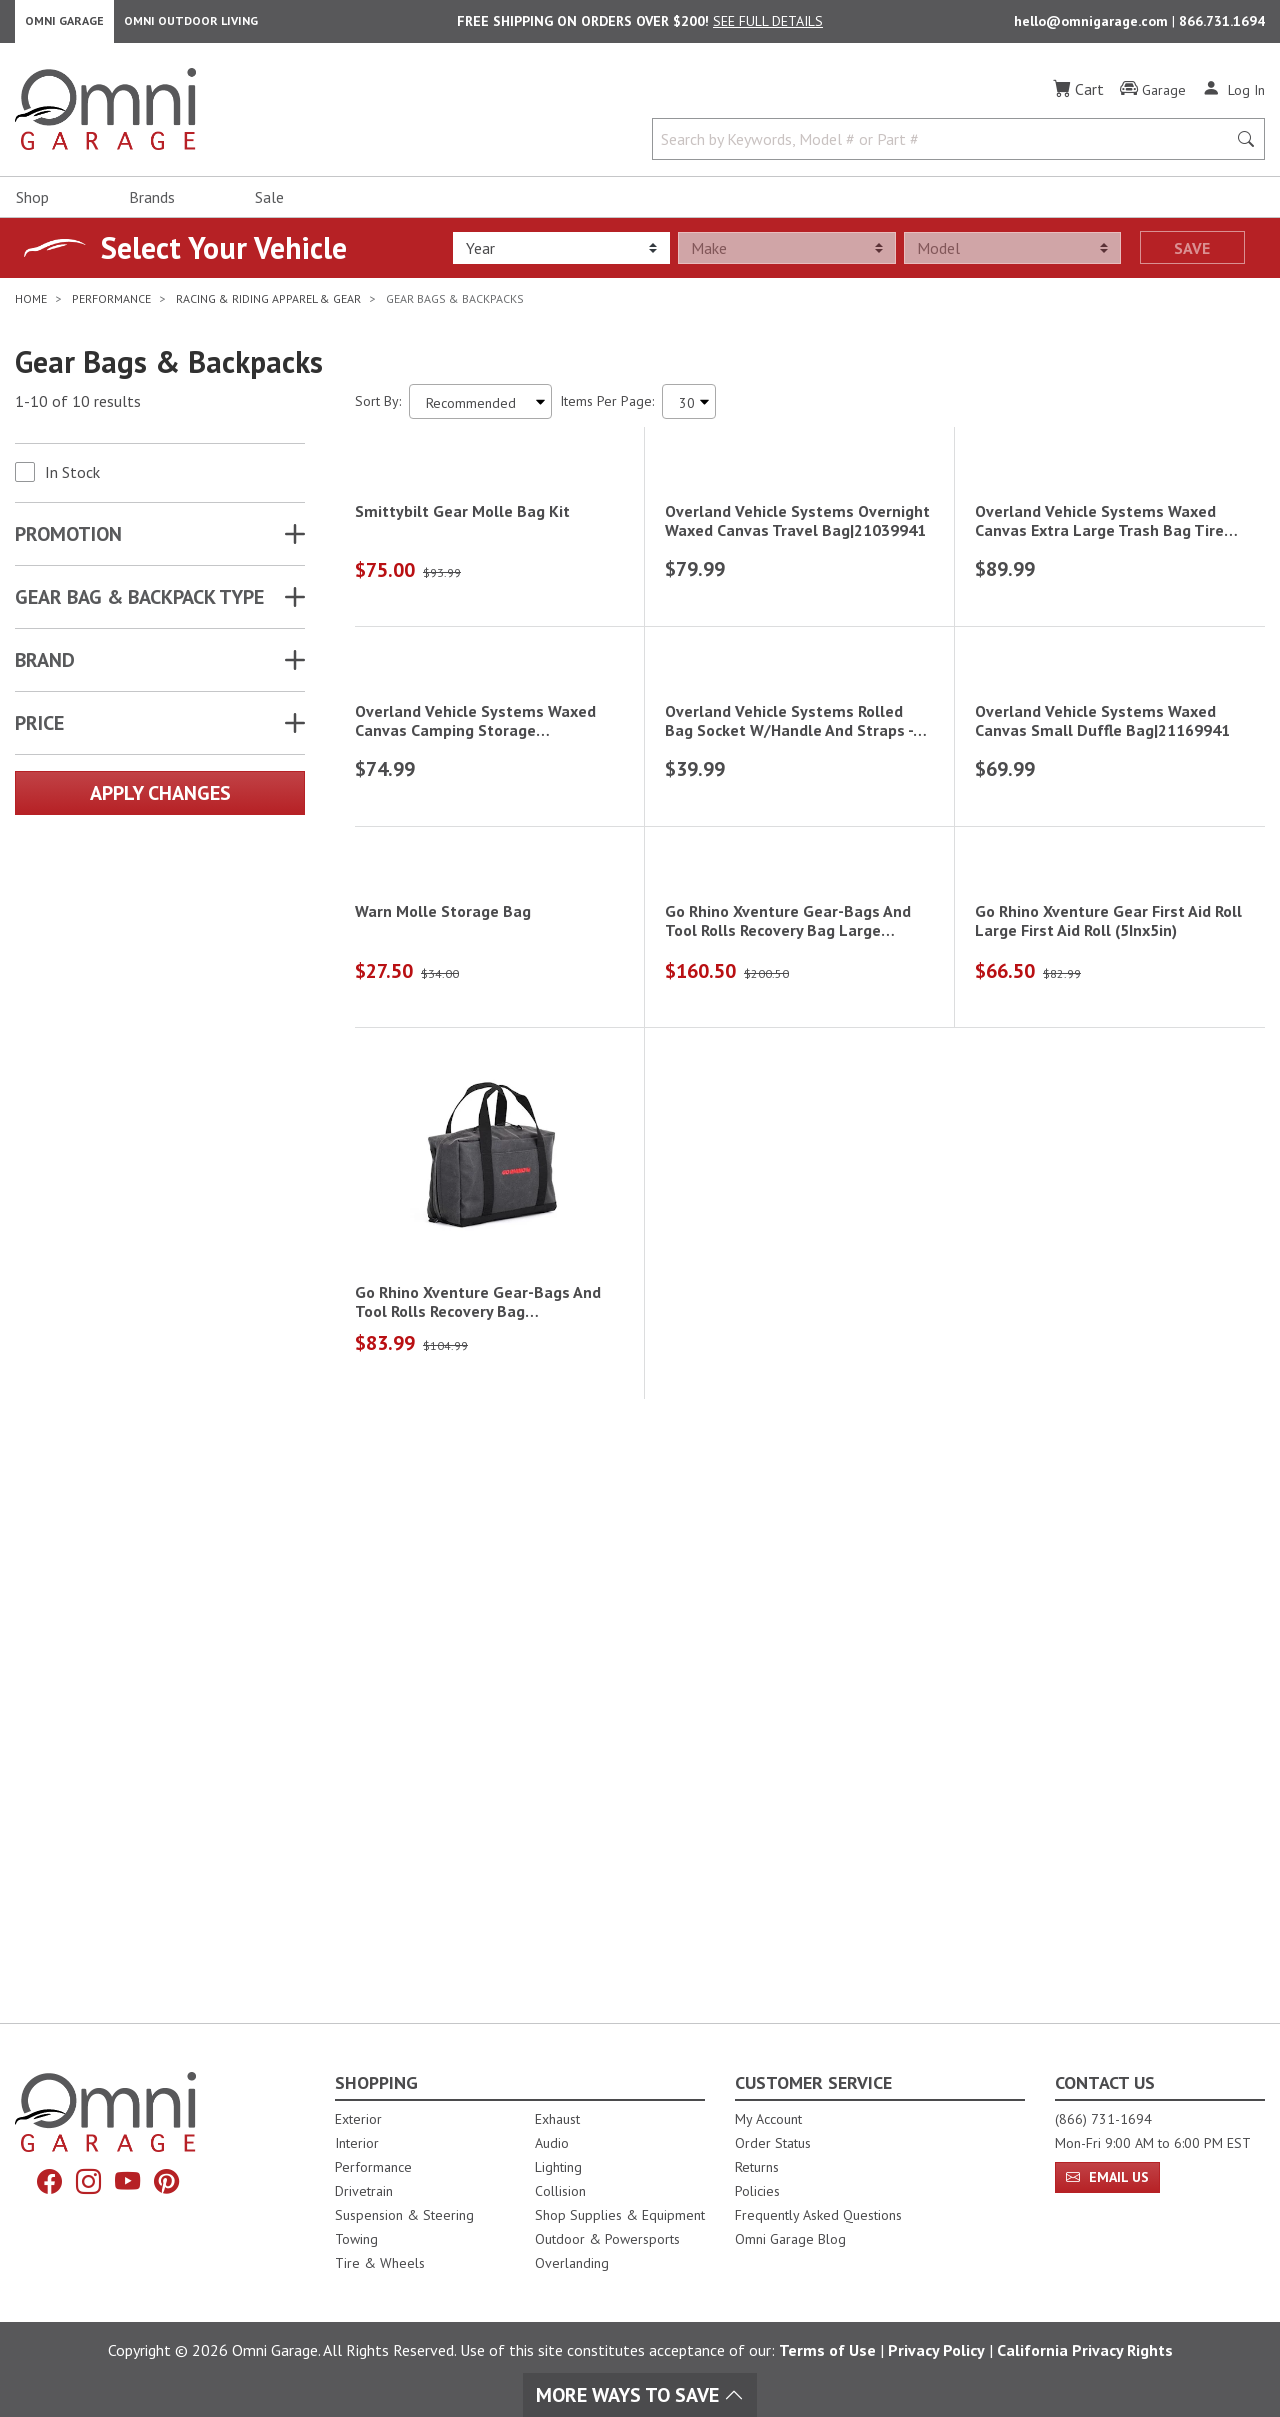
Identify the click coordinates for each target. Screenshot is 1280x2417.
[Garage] (1153, 99)
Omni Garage (64, 25)
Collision (560, 2191)
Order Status (773, 2143)
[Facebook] (42, 2183)
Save (1192, 257)
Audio (552, 2143)
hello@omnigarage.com (1093, 26)
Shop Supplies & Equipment (620, 2215)
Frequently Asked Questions (818, 2215)
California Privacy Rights (1085, 2350)
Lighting (558, 2167)
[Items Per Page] (689, 410)
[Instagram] (86, 2183)
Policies (757, 2191)
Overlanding (572, 2263)
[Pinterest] (174, 2183)
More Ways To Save (640, 2395)
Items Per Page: (607, 410)
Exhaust (557, 2119)
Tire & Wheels (380, 2263)
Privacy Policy (936, 2350)
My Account (768, 2119)
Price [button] (39, 732)
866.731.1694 (1222, 26)
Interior (357, 2143)
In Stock (72, 481)
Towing (356, 2239)
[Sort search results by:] (480, 410)
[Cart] (1078, 98)
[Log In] (1233, 98)
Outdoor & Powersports (607, 2239)
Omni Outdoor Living (191, 25)
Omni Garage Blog (790, 2239)
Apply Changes (160, 802)
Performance (373, 2167)
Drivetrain (364, 2191)
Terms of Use (827, 2350)
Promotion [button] (68, 543)
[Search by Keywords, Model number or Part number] (945, 148)
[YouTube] (130, 2183)
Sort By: (378, 410)
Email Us (1107, 2177)
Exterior (358, 2119)
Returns (757, 2167)
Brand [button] (45, 669)
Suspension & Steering (404, 2215)
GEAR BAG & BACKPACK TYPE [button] (139, 606)
